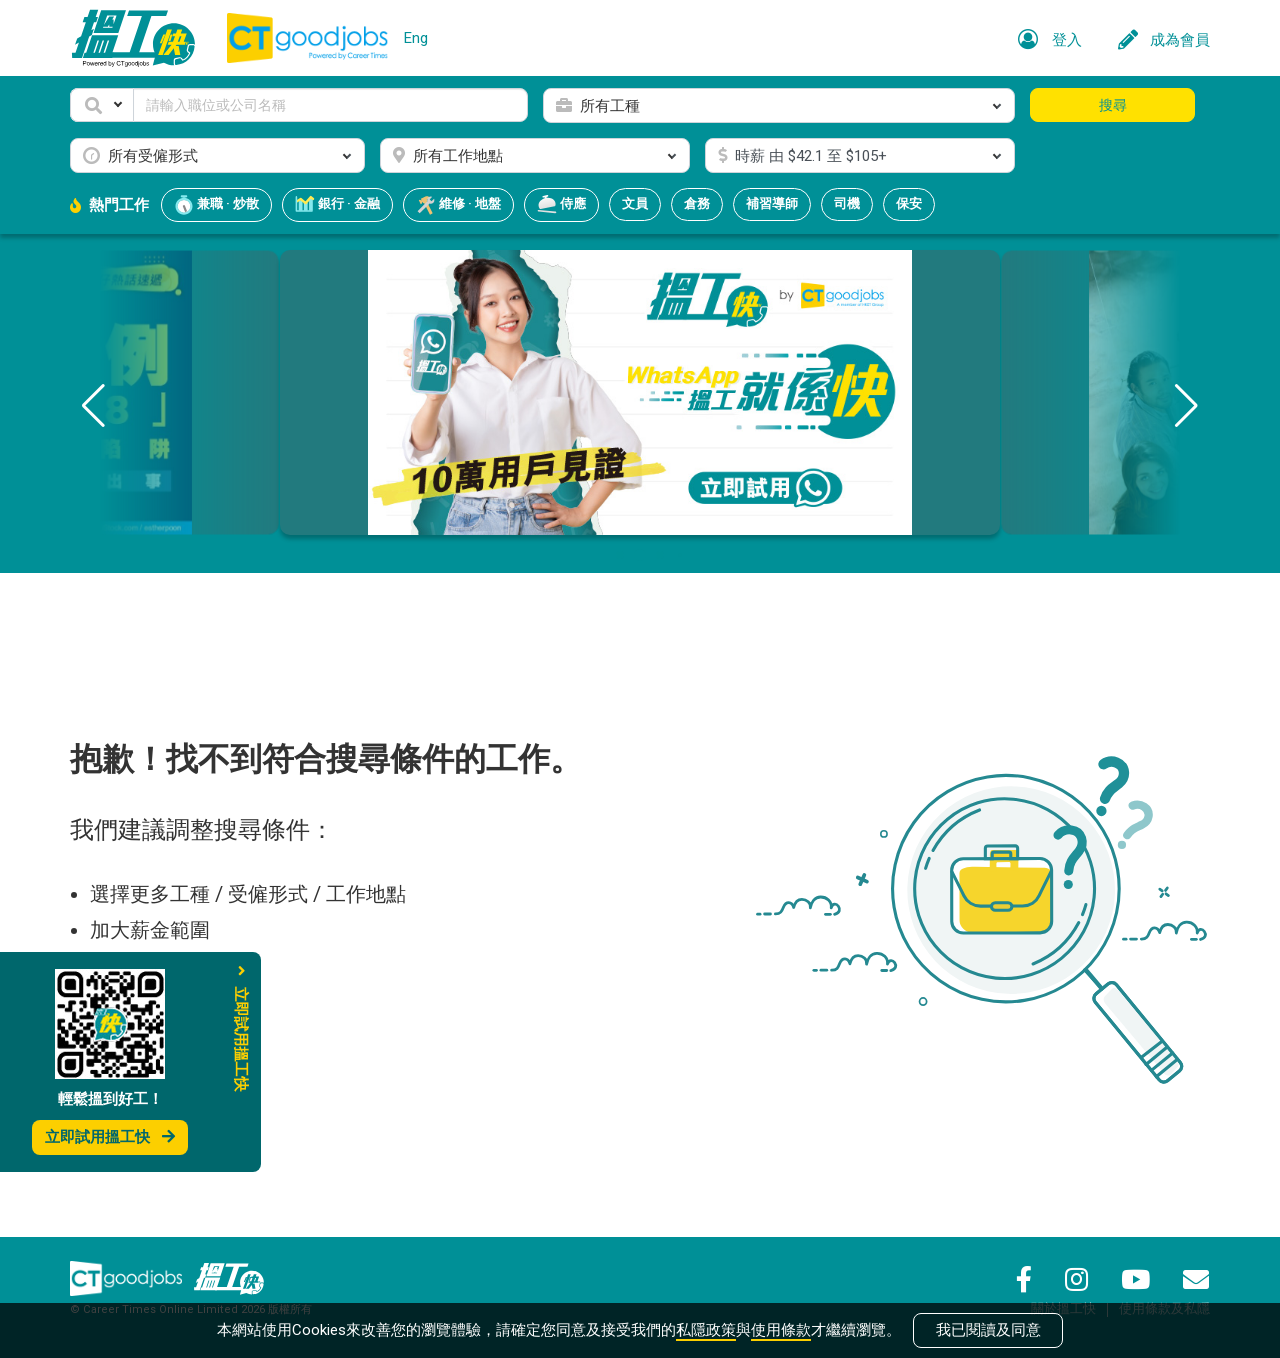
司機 (847, 203)
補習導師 (772, 203)
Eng (416, 38)
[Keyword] (330, 105)
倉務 (697, 203)
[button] (102, 105)
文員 (635, 203)
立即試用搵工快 (110, 1137)
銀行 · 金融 (337, 205)
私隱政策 (706, 1330)
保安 (909, 203)
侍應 (561, 205)
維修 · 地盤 (458, 205)
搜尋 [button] (1113, 105)
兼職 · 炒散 (216, 205)
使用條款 (781, 1330)
